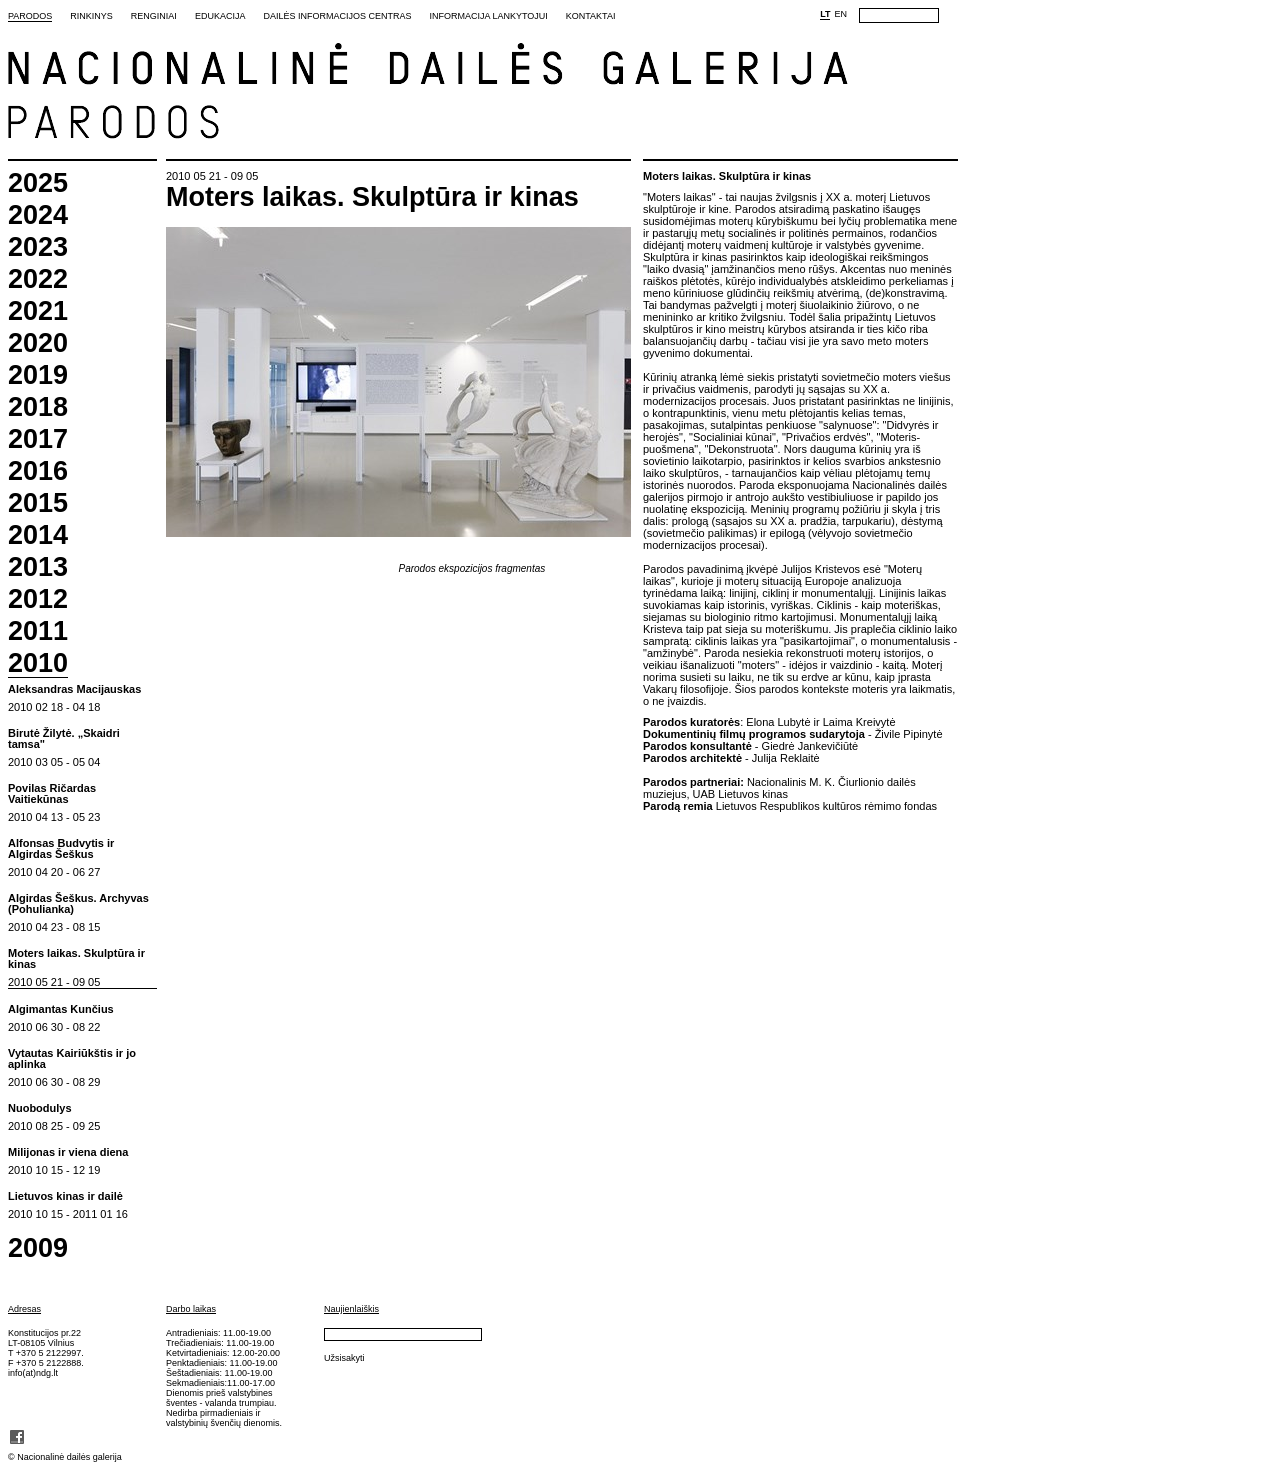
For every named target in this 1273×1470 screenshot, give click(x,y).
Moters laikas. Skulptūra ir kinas (76, 959)
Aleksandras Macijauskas (74, 689)
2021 (38, 311)
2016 (38, 471)
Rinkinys (91, 16)
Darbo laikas (191, 1309)
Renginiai (154, 16)
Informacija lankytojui (488, 16)
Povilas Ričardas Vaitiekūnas (52, 794)
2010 (38, 664)
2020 (38, 343)
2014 (38, 535)
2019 (38, 375)
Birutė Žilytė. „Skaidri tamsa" (64, 739)
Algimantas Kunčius (61, 1009)
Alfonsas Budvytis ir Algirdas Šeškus (61, 849)
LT (825, 14)
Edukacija (220, 16)
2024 (38, 215)
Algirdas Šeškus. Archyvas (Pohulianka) (78, 904)
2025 (38, 183)
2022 (38, 279)
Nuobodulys (40, 1108)
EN (840, 14)
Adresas (24, 1309)
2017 (38, 439)
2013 (38, 567)
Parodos (30, 16)
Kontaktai (591, 16)
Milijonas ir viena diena (68, 1152)
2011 (38, 631)
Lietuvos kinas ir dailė (65, 1196)
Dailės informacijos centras (337, 16)
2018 (38, 407)
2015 (38, 503)
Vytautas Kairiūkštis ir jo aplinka (72, 1059)
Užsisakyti (344, 1358)
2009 (38, 1248)
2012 (38, 599)
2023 (38, 247)
